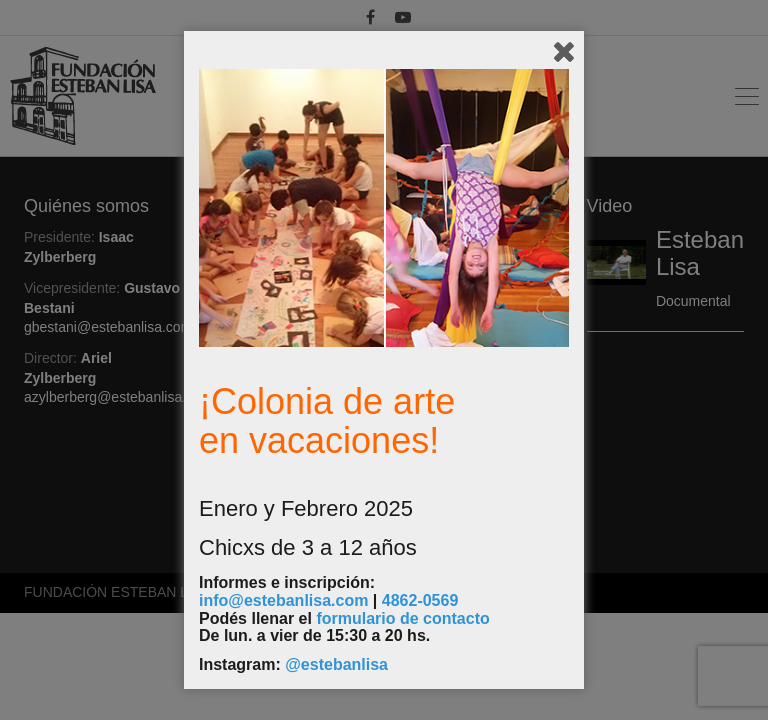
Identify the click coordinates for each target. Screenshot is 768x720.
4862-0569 (420, 600)
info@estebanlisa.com (283, 600)
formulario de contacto (402, 618)
